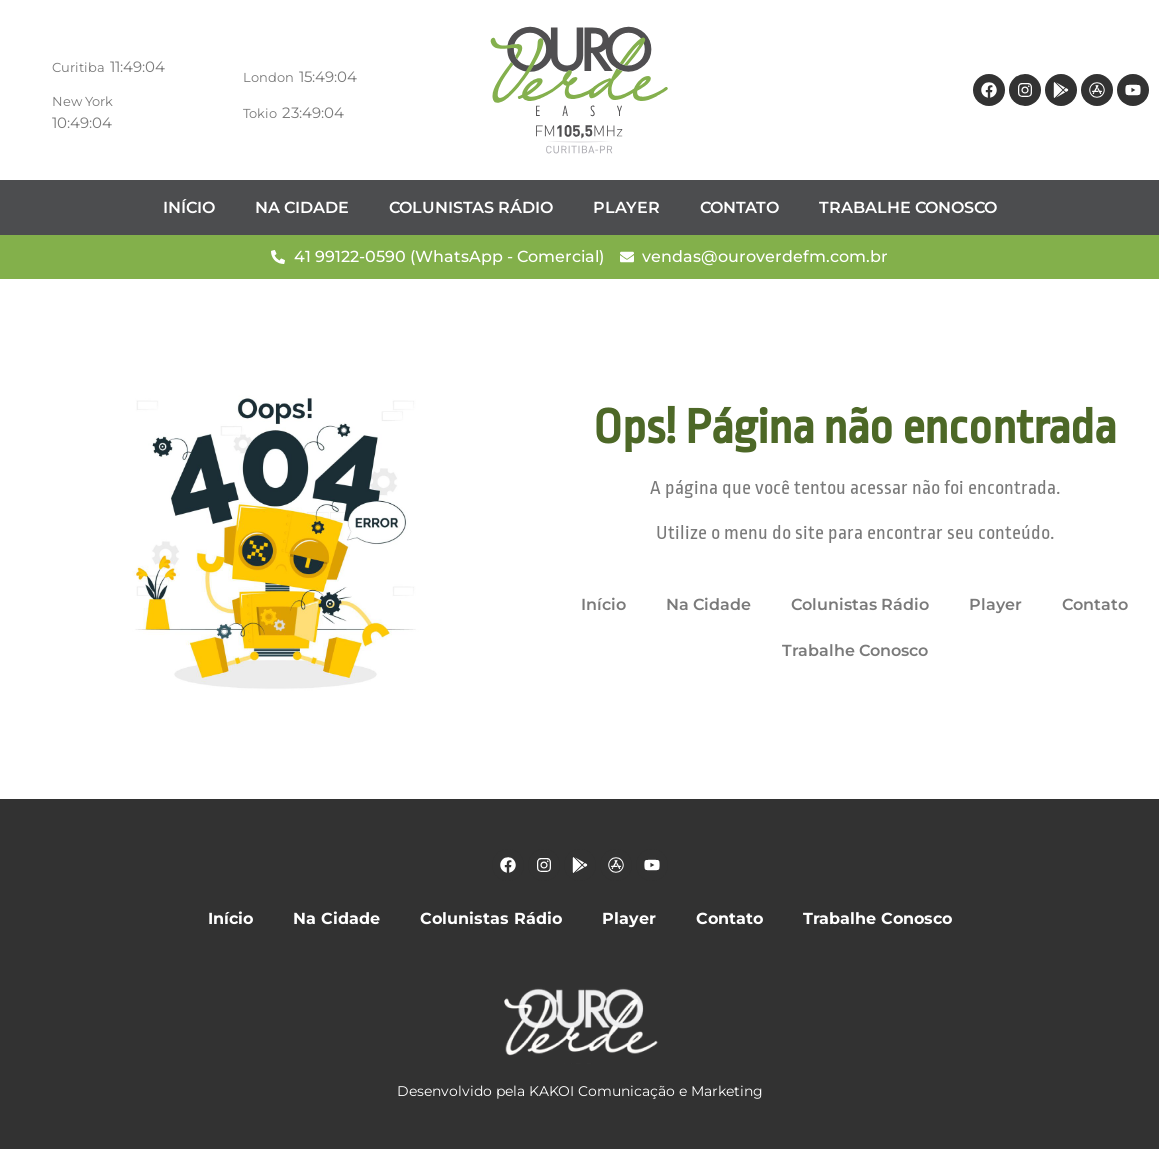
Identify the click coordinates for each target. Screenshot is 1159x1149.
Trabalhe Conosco (908, 207)
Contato (739, 207)
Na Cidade (302, 207)
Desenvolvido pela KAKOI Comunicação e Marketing (580, 1091)
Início (189, 207)
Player (626, 207)
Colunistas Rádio (471, 207)
